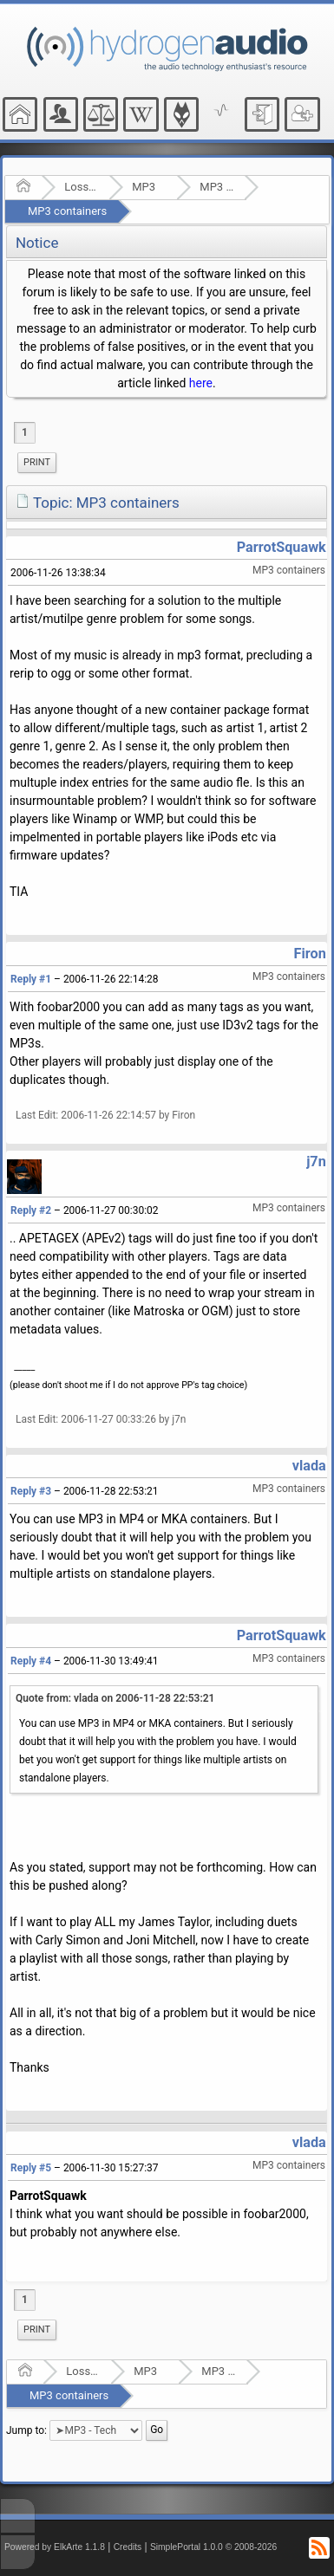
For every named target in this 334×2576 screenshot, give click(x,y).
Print (36, 462)
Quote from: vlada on (115, 1698)
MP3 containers (67, 210)
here (201, 383)
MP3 (143, 186)
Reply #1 (30, 979)
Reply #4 (30, 1661)
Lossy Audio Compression (81, 186)
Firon (310, 953)
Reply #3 (30, 1491)
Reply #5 (30, 2168)
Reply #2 (30, 1210)
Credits (128, 2547)
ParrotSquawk (281, 547)
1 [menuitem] (25, 432)
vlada (309, 1465)
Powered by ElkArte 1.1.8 (54, 2547)
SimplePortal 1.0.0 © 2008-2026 (213, 2547)
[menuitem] (36, 462)
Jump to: (26, 2430)
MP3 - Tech (216, 186)
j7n (316, 1161)
